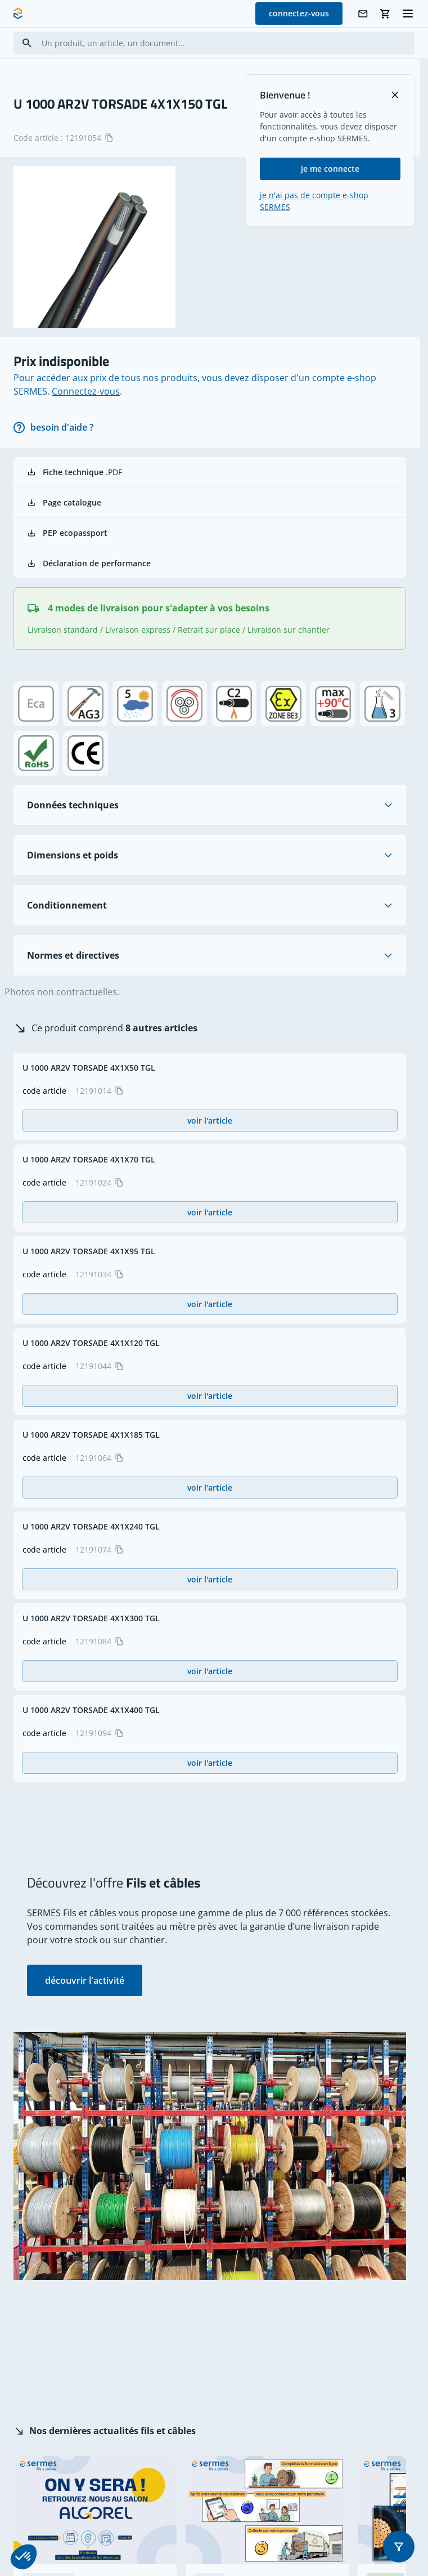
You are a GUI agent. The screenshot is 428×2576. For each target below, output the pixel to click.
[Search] (26, 43)
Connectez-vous (86, 391)
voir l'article (209, 1120)
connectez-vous (299, 13)
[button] (399, 2546)
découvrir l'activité (84, 1980)
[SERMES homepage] (17, 13)
